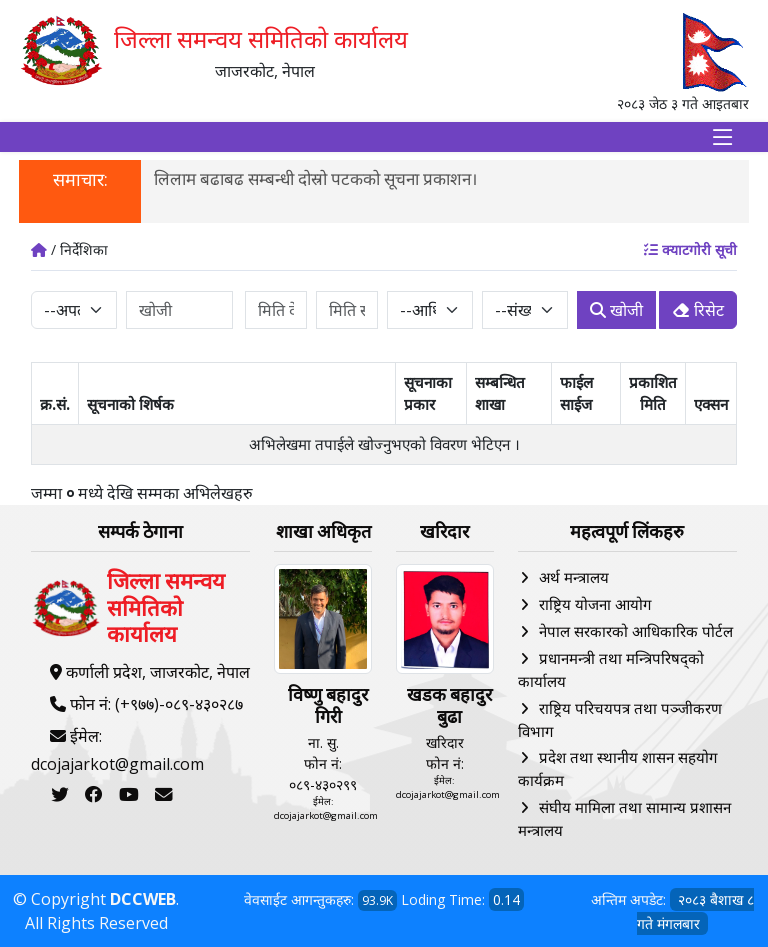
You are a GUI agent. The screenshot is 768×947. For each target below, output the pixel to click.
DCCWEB (143, 899)
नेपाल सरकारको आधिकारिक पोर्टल (636, 631)
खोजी (616, 310)
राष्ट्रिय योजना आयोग (595, 604)
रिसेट (698, 310)
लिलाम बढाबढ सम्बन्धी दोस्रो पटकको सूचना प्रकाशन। (315, 178)
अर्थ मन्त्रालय (574, 577)
